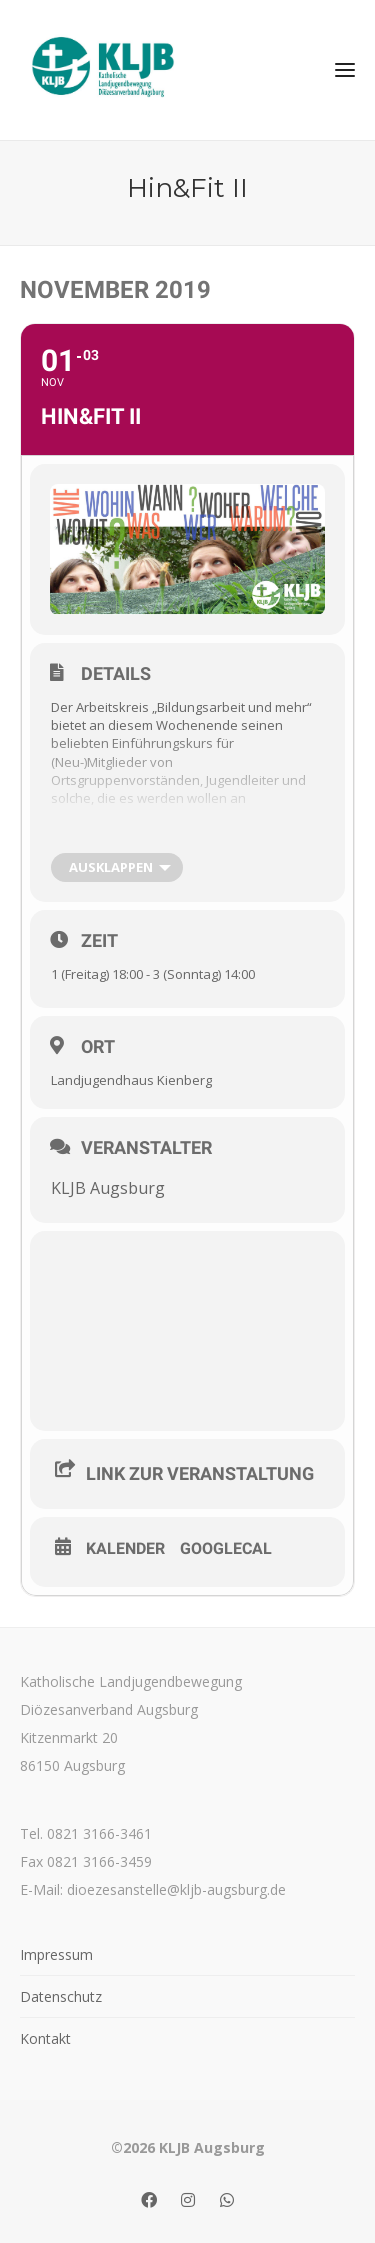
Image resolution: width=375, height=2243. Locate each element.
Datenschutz (61, 1996)
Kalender (125, 1549)
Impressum (56, 1954)
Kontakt (45, 2038)
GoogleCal (226, 1549)
